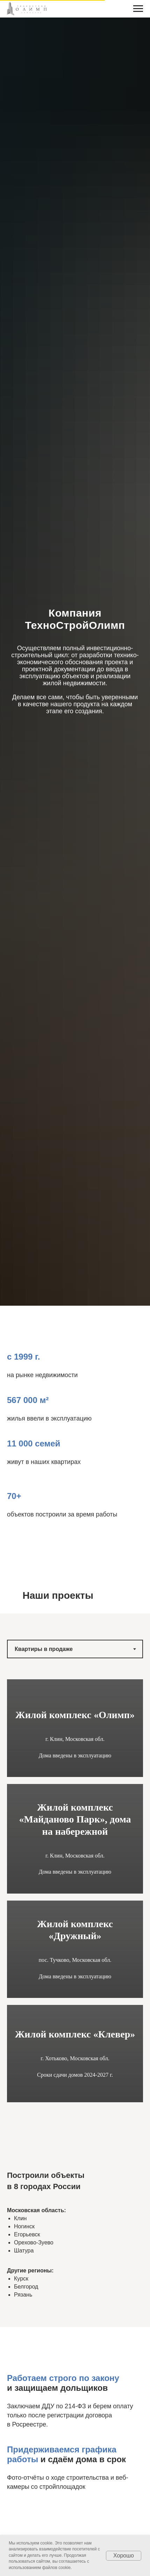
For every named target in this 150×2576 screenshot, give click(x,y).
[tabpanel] (75, 1909)
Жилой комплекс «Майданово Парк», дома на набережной (75, 1819)
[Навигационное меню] (138, 8)
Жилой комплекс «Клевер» (75, 2034)
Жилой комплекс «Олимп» (75, 1714)
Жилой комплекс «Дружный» (75, 1929)
